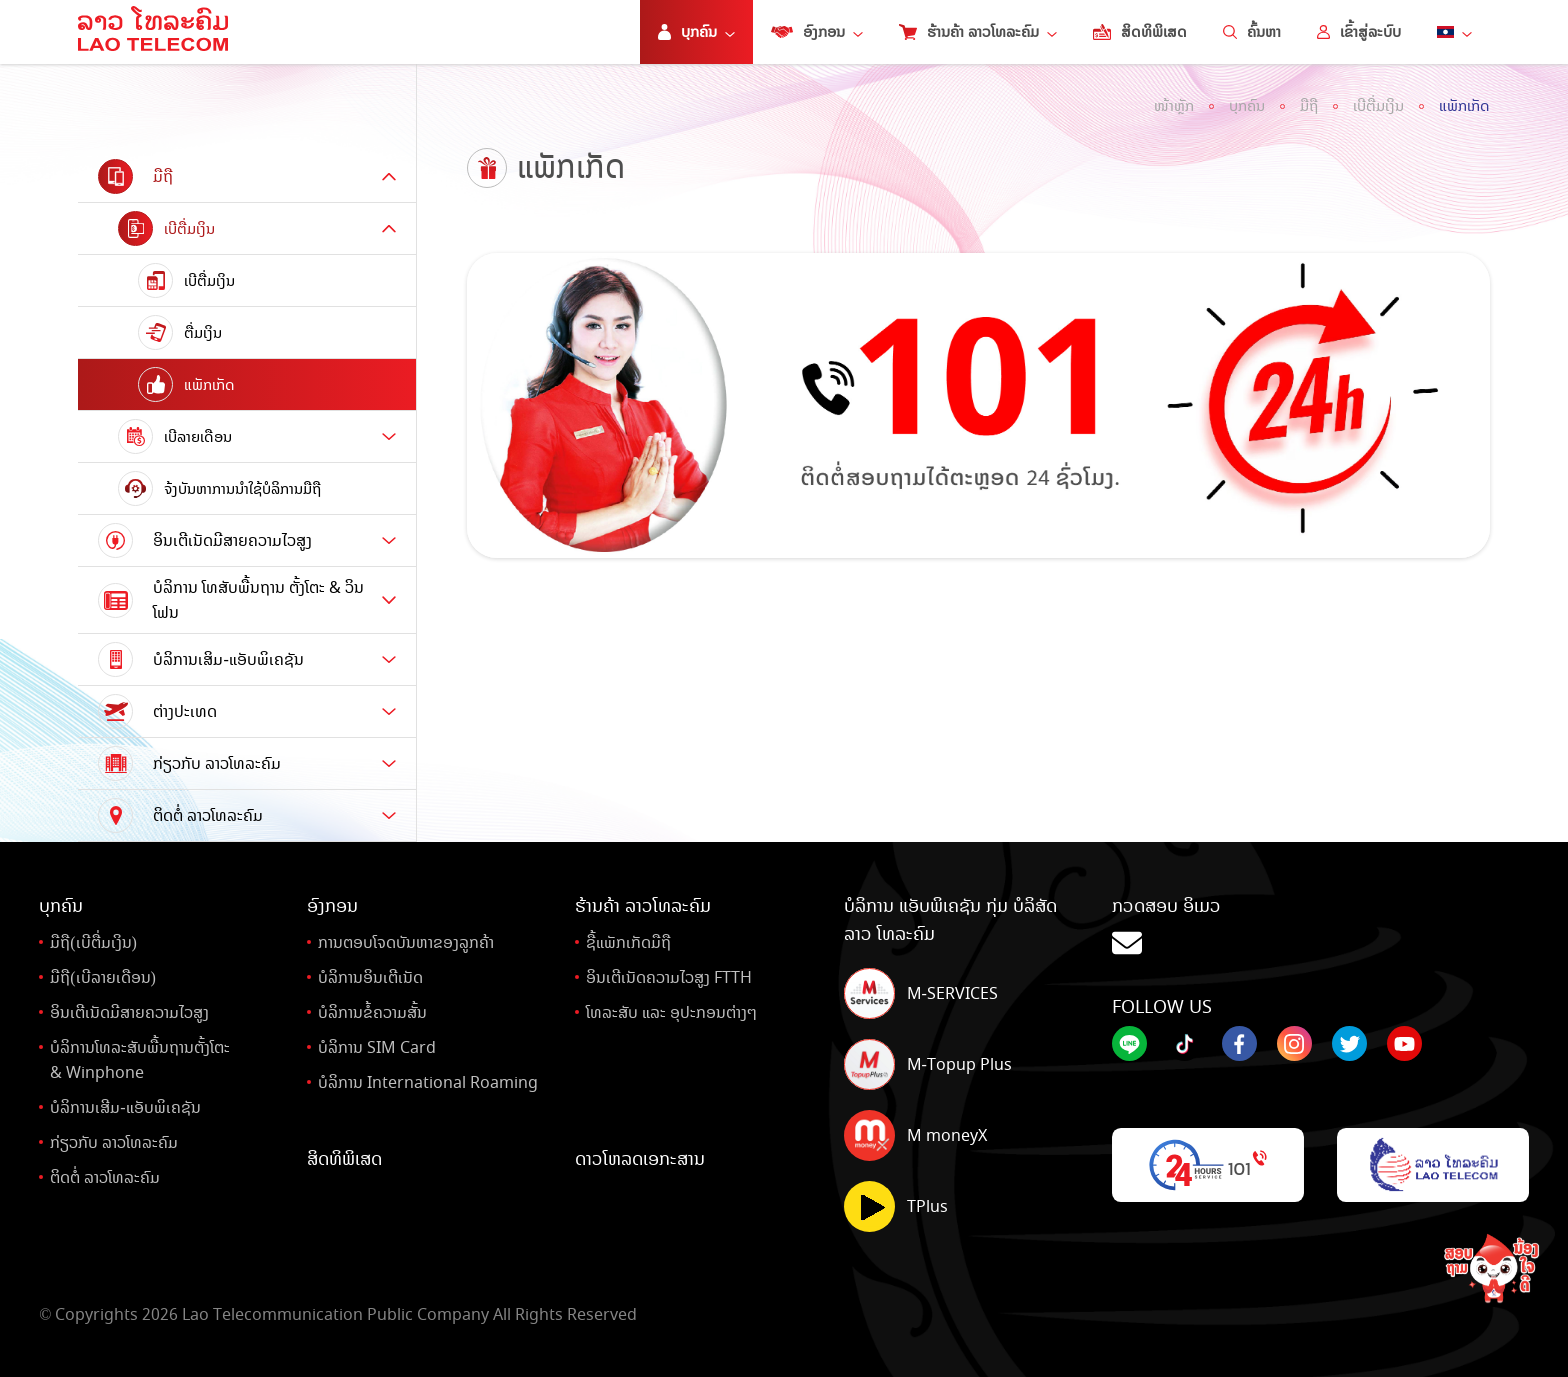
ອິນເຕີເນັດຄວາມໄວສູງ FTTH (669, 977)
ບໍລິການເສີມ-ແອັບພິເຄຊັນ (125, 1107)
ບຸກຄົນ (1247, 106)
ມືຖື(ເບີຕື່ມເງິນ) (93, 942)
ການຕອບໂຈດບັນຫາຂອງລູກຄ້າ (406, 942)
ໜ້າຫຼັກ (1174, 106)
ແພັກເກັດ (1464, 106)
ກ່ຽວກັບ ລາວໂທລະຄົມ (114, 1142)
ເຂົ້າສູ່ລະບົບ (1359, 32)
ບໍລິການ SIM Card (377, 1047)
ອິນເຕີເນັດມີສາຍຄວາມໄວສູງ (129, 1012)
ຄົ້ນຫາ (1252, 32)
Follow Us (1162, 1007)
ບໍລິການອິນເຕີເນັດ (370, 977)
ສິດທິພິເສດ (1140, 32)
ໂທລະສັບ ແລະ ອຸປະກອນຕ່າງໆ (671, 1012)
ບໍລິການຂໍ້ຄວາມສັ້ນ (372, 1012)
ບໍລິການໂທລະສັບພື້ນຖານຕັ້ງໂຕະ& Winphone (140, 1060)
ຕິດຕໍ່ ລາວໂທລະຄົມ (105, 1177)
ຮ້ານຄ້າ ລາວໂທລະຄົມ (978, 32)
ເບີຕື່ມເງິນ (1378, 106)
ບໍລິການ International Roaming (428, 1082)
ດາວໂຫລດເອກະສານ (640, 1159)
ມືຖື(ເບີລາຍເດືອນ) (103, 977)
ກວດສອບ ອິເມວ (1320, 927)
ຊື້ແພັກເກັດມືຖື (628, 942)
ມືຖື (1309, 106)
